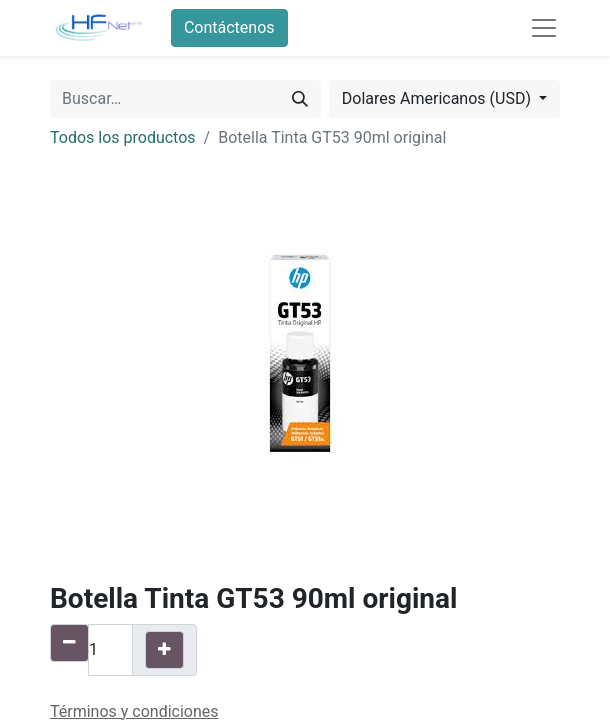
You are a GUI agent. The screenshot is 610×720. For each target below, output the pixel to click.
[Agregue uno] (164, 650)
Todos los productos (123, 137)
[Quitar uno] (69, 643)
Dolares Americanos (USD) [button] (438, 98)
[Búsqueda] (300, 99)
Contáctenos (229, 27)
